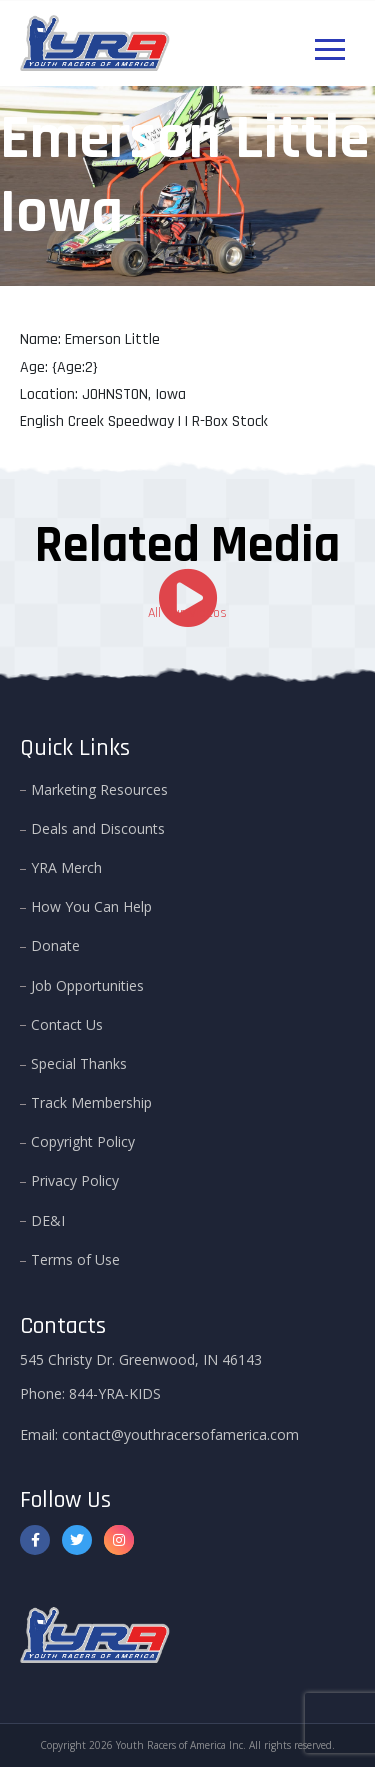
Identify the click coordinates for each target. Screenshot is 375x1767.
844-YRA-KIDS (115, 1393)
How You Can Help (91, 906)
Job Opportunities (87, 984)
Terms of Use (75, 1259)
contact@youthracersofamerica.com (180, 1434)
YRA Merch (66, 867)
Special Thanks (79, 1063)
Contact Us (67, 1023)
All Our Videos (187, 613)
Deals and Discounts (98, 828)
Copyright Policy (83, 1141)
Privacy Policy (75, 1180)
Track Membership (91, 1102)
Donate (55, 945)
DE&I (48, 1219)
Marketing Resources (99, 788)
